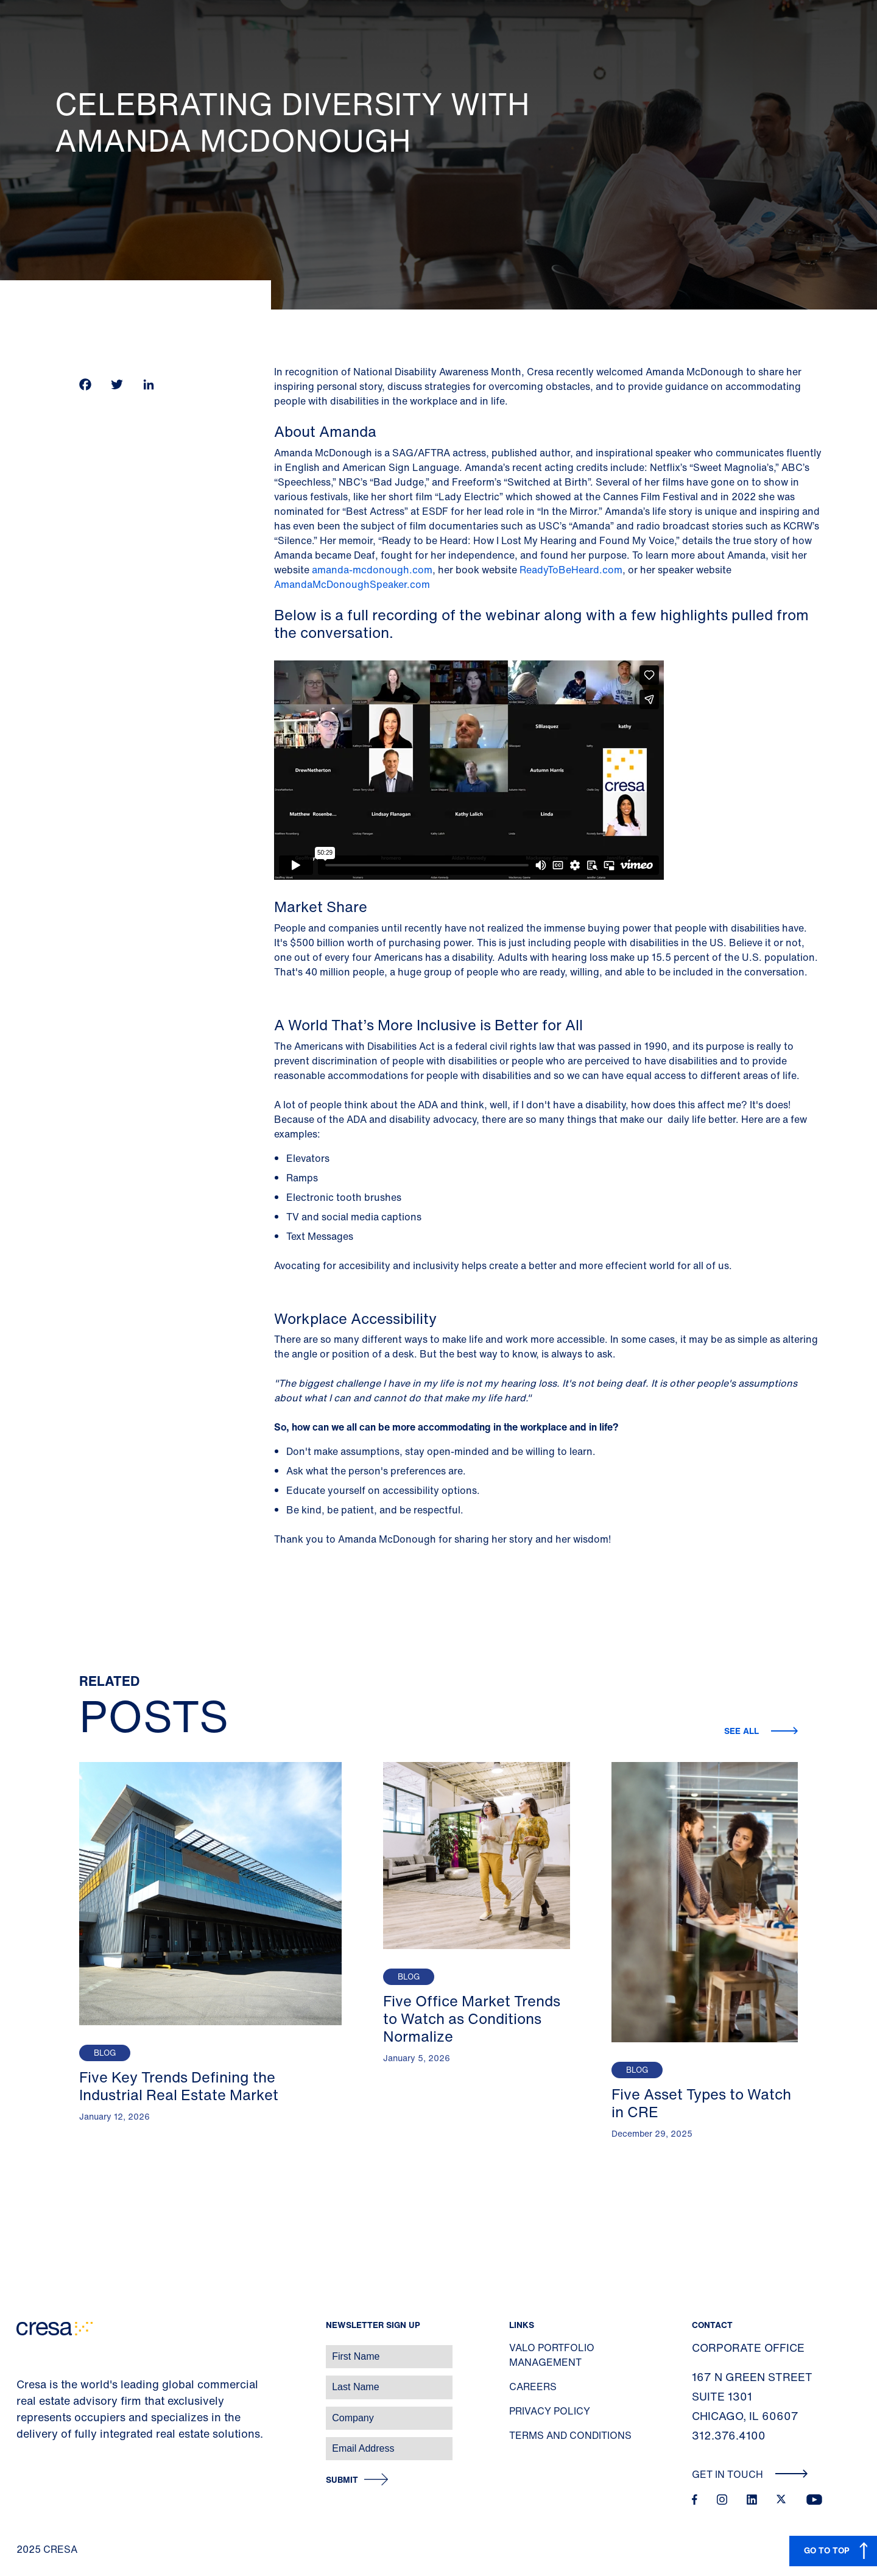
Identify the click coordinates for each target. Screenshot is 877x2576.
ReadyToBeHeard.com (571, 569)
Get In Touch (750, 2474)
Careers (533, 2386)
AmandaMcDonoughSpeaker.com (353, 584)
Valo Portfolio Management (551, 2354)
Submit (342, 2480)
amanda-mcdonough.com (372, 569)
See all (742, 1730)
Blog (105, 2053)
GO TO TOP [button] (827, 2550)
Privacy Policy (549, 2411)
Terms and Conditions (570, 2435)
